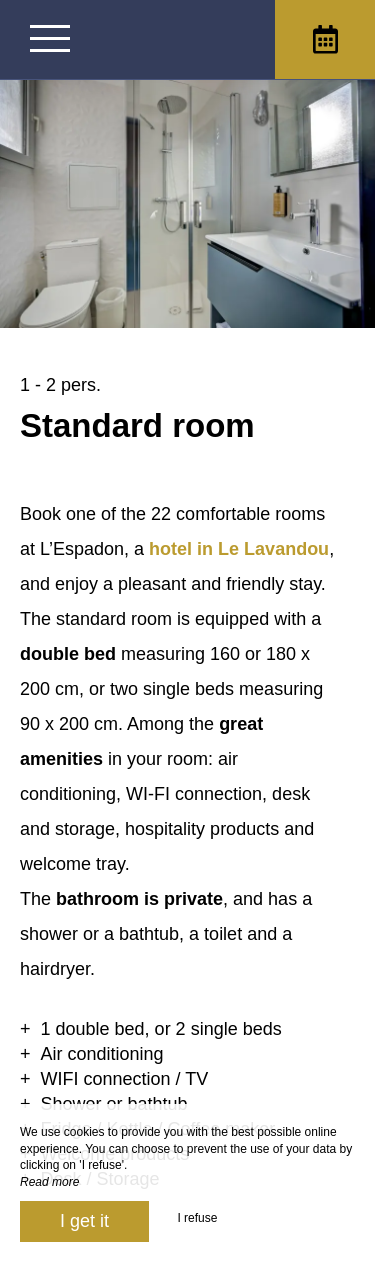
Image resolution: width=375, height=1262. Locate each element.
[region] (187, 795)
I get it (84, 1221)
